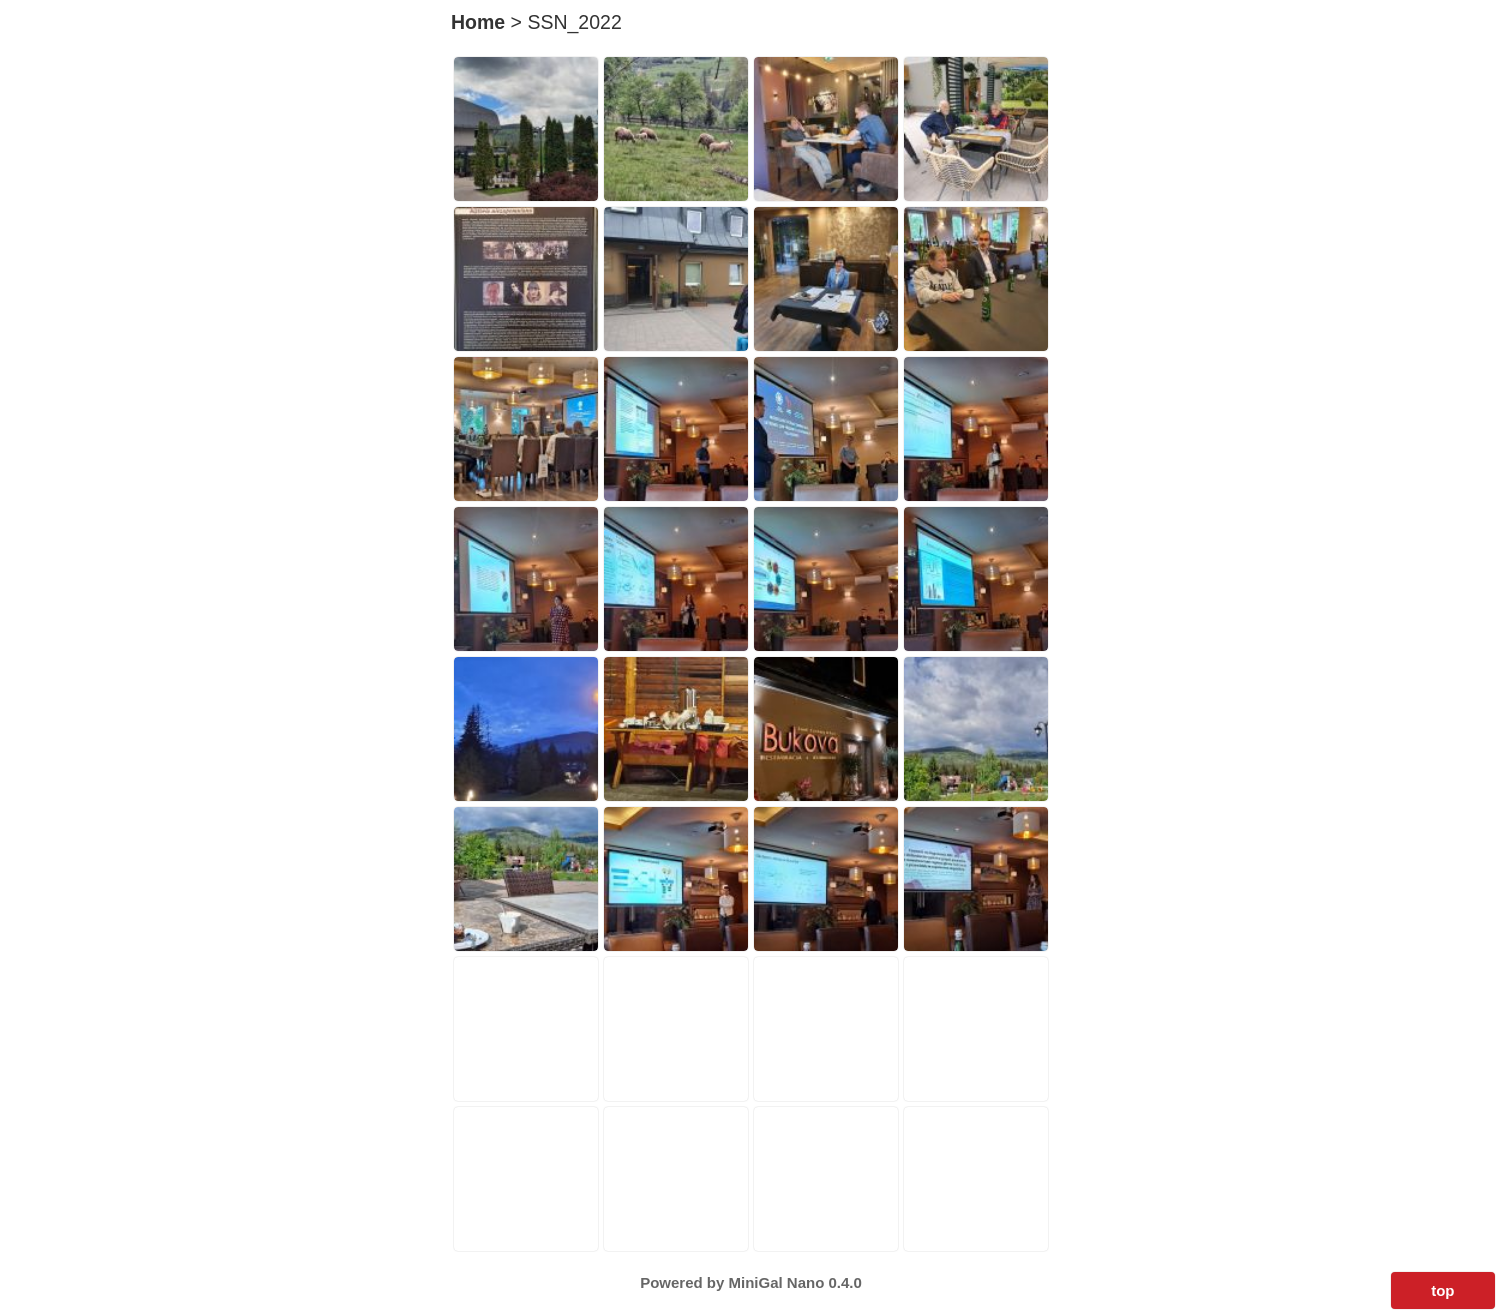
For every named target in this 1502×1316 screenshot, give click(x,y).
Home (478, 22)
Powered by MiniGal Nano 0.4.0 (751, 1282)
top (1442, 1290)
